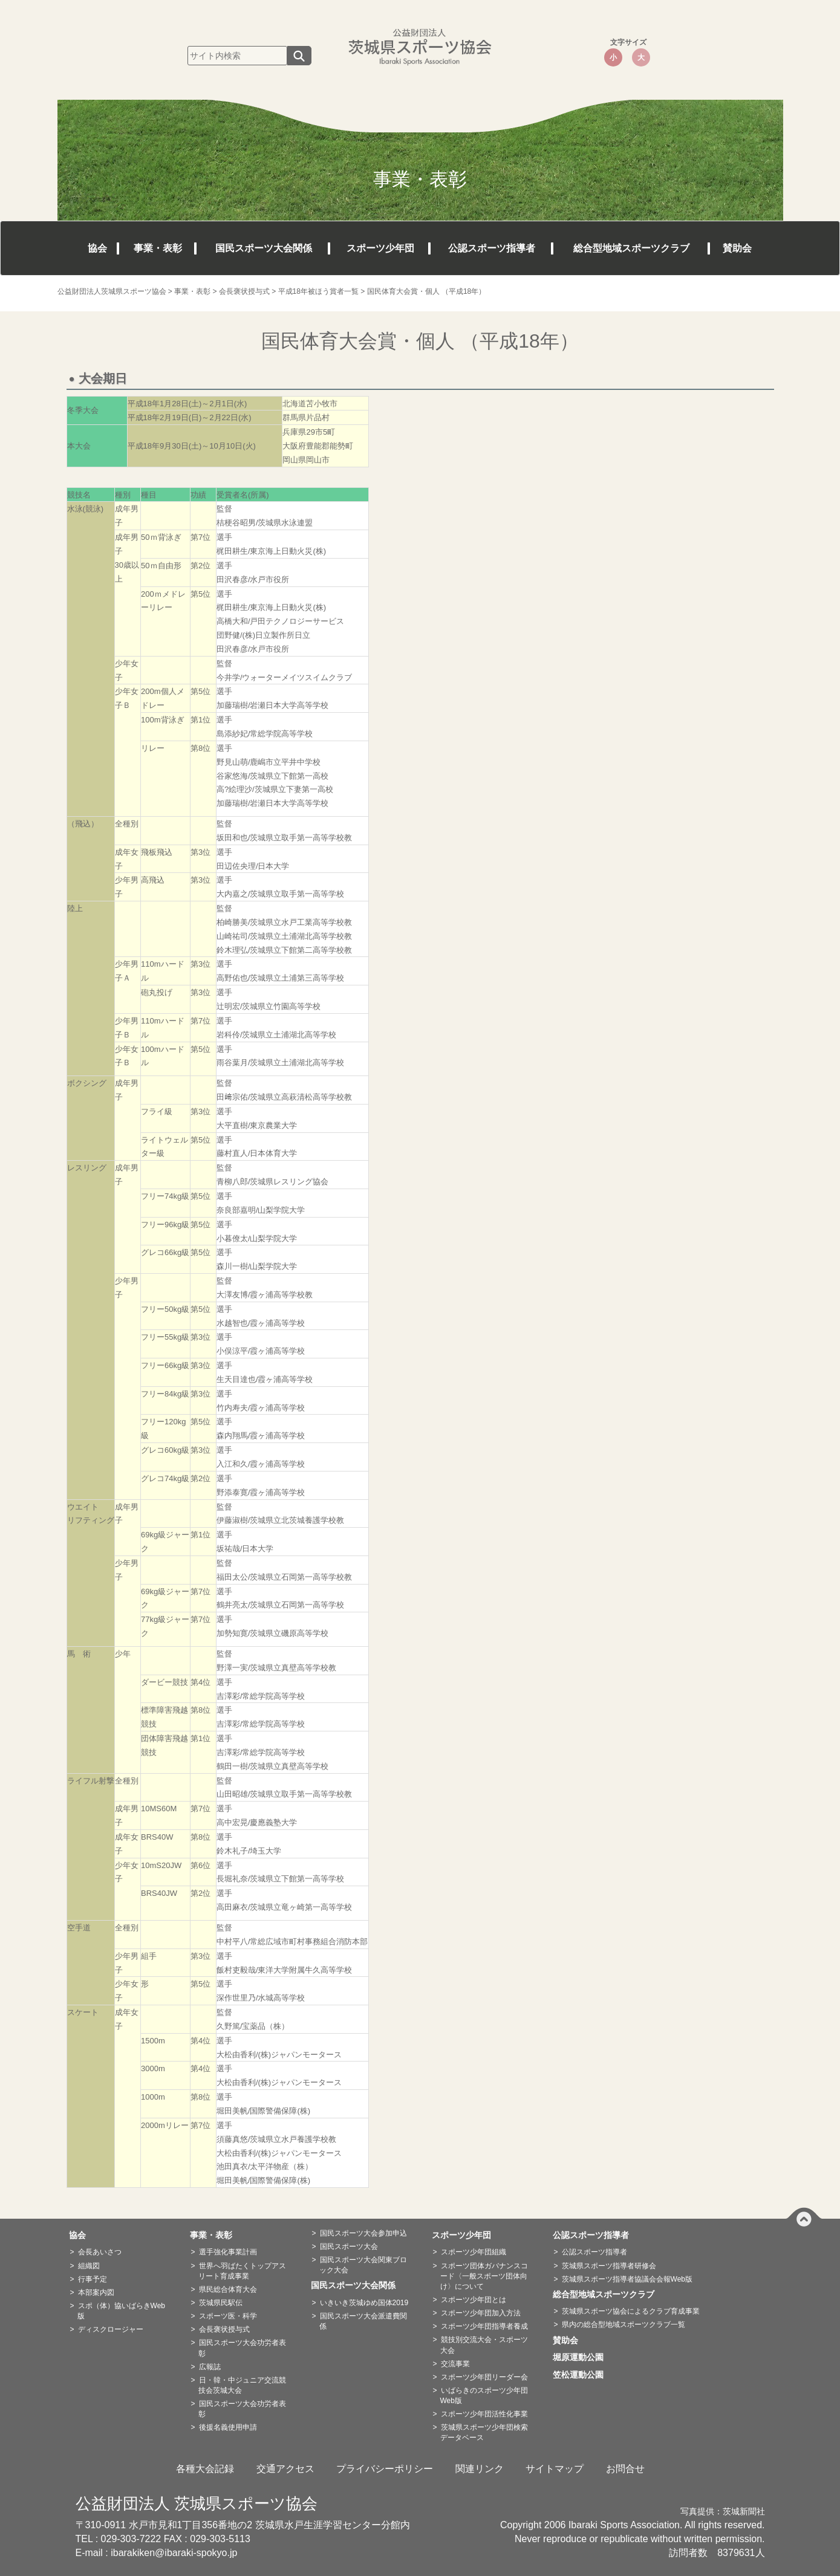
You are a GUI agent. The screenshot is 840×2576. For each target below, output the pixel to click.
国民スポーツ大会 (349, 2246)
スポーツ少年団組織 (473, 2252)
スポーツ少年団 (380, 248)
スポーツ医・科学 (228, 2316)
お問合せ (625, 2469)
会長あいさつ (100, 2252)
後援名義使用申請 (228, 2427)
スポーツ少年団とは (473, 2299)
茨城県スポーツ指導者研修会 (609, 2266)
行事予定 (92, 2279)
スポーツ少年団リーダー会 (484, 2377)
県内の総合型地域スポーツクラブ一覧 (623, 2324)
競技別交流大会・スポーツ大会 (484, 2344)
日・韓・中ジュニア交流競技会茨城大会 (242, 2385)
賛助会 (737, 248)
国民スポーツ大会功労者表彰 (242, 2347)
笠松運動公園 (582, 2375)
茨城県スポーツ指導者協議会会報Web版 (627, 2279)
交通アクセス (285, 2469)
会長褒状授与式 (224, 2329)
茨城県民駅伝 (221, 2303)
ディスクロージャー (110, 2329)
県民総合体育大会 (228, 2289)
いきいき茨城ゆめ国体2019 (364, 2303)
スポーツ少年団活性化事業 (484, 2414)
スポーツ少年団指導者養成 (484, 2326)
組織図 (89, 2266)
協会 (97, 248)
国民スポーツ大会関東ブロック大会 (363, 2265)
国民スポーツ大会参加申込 (363, 2233)
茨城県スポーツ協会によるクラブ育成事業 (631, 2311)
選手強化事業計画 (228, 2252)
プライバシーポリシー (384, 2469)
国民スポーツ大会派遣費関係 (363, 2321)
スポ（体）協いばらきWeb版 (121, 2311)
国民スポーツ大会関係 (263, 248)
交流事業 (455, 2364)
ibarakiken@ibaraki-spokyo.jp (174, 2553)
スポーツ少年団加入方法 (481, 2313)
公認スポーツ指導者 (491, 248)
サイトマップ (555, 2469)
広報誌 (210, 2367)
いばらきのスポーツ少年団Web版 (484, 2395)
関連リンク (479, 2469)
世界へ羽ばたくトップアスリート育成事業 (242, 2271)
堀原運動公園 (582, 2357)
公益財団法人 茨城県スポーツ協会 (196, 2503)
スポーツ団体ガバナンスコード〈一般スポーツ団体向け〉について (484, 2276)
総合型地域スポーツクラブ (631, 248)
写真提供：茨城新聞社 (722, 2511)
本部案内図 (96, 2292)
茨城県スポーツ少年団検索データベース (484, 2432)
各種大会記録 (205, 2469)
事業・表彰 (158, 248)
